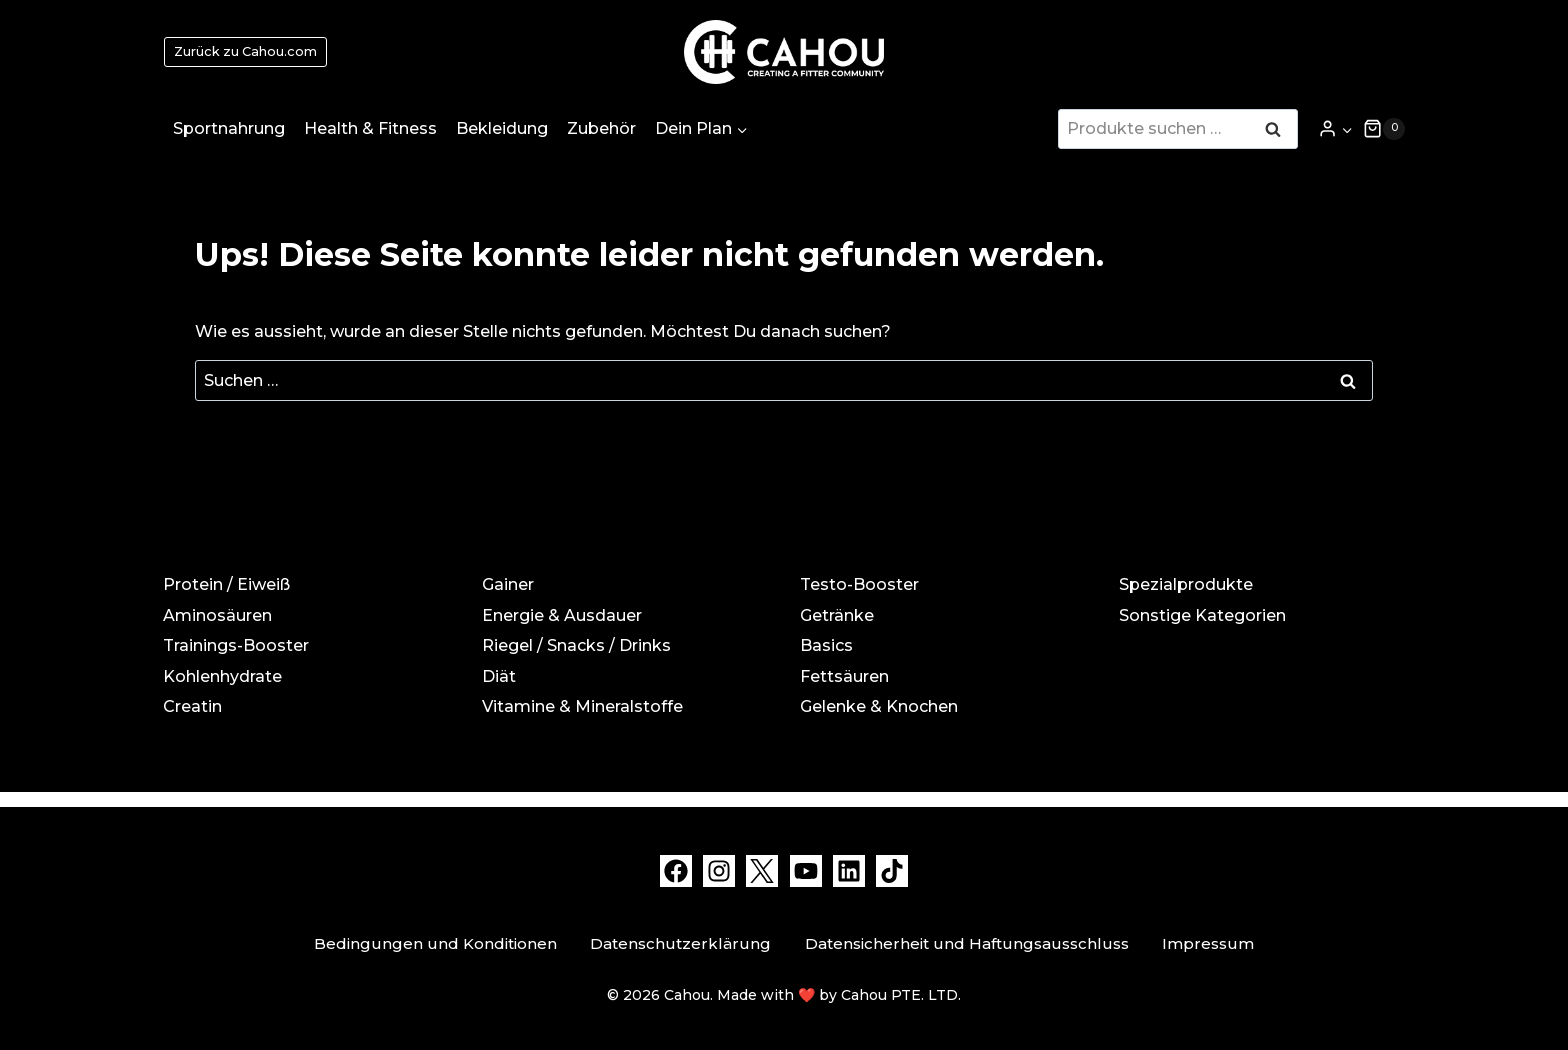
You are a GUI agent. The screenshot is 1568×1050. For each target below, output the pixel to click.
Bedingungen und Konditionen (435, 943)
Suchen (1279, 131)
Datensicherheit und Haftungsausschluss (967, 943)
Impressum (1208, 943)
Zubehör (601, 128)
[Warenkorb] (1384, 129)
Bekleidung (502, 128)
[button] (1346, 128)
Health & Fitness (370, 128)
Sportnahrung (229, 128)
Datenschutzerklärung (680, 943)
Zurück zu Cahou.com (245, 51)
